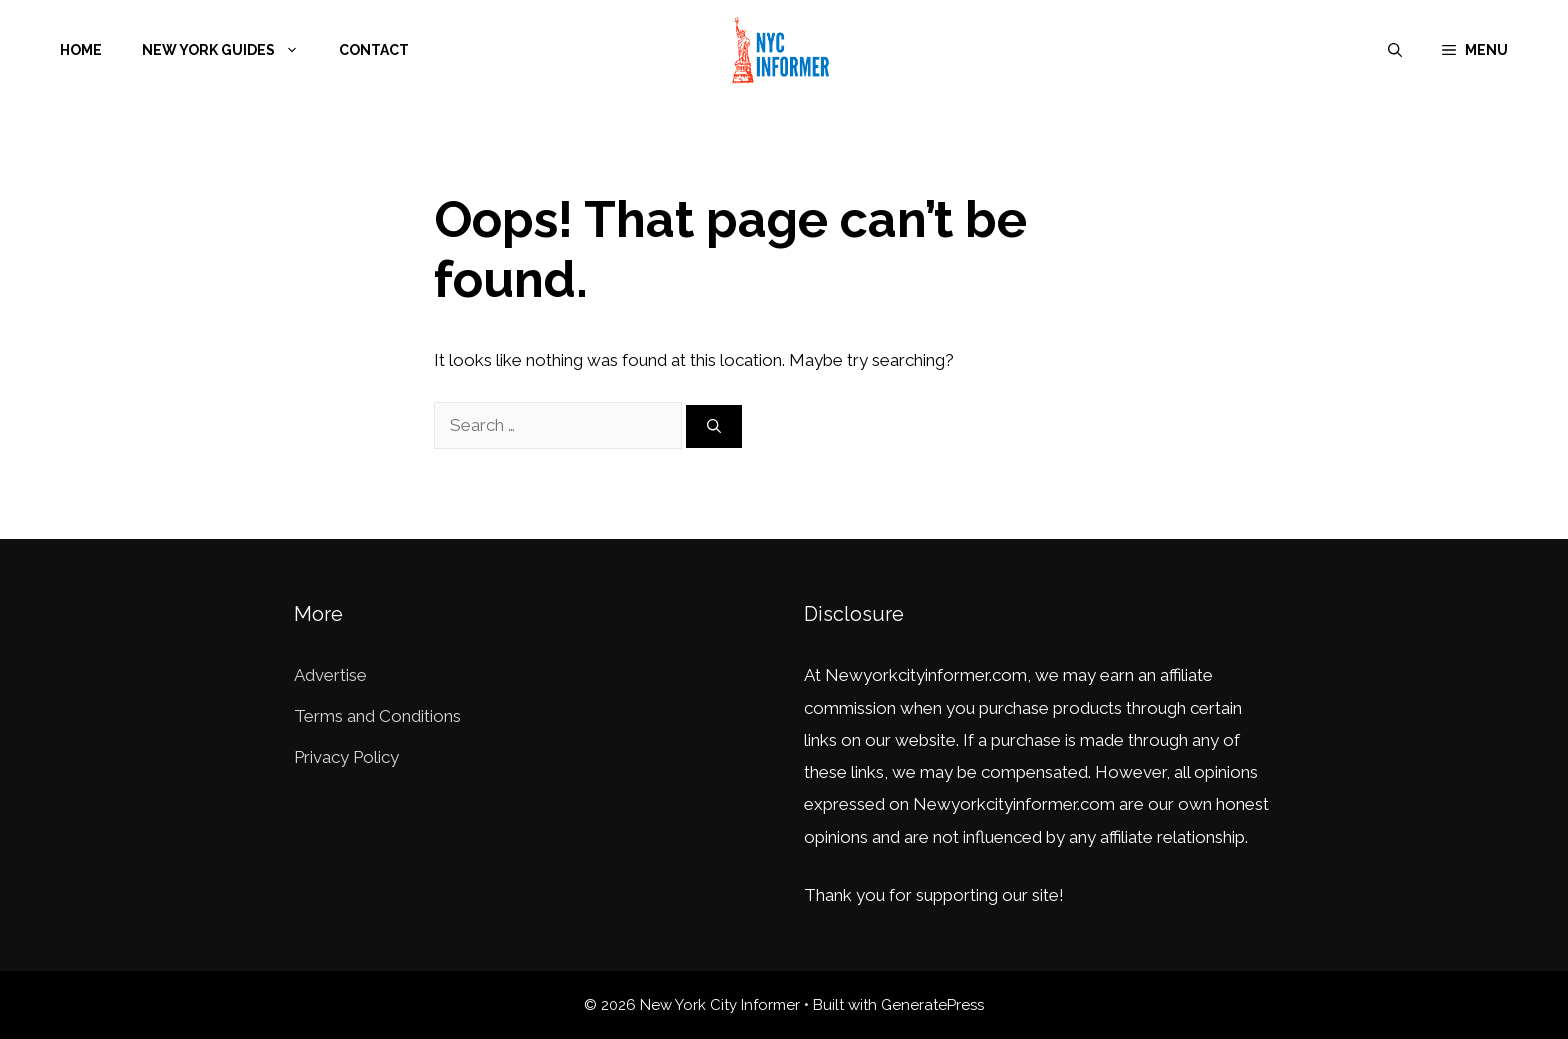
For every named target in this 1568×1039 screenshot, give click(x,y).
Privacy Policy (346, 757)
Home (81, 50)
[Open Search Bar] (1395, 50)
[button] (1475, 50)
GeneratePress (932, 1005)
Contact (374, 50)
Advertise (330, 675)
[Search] (714, 426)
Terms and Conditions (377, 716)
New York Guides (230, 50)
